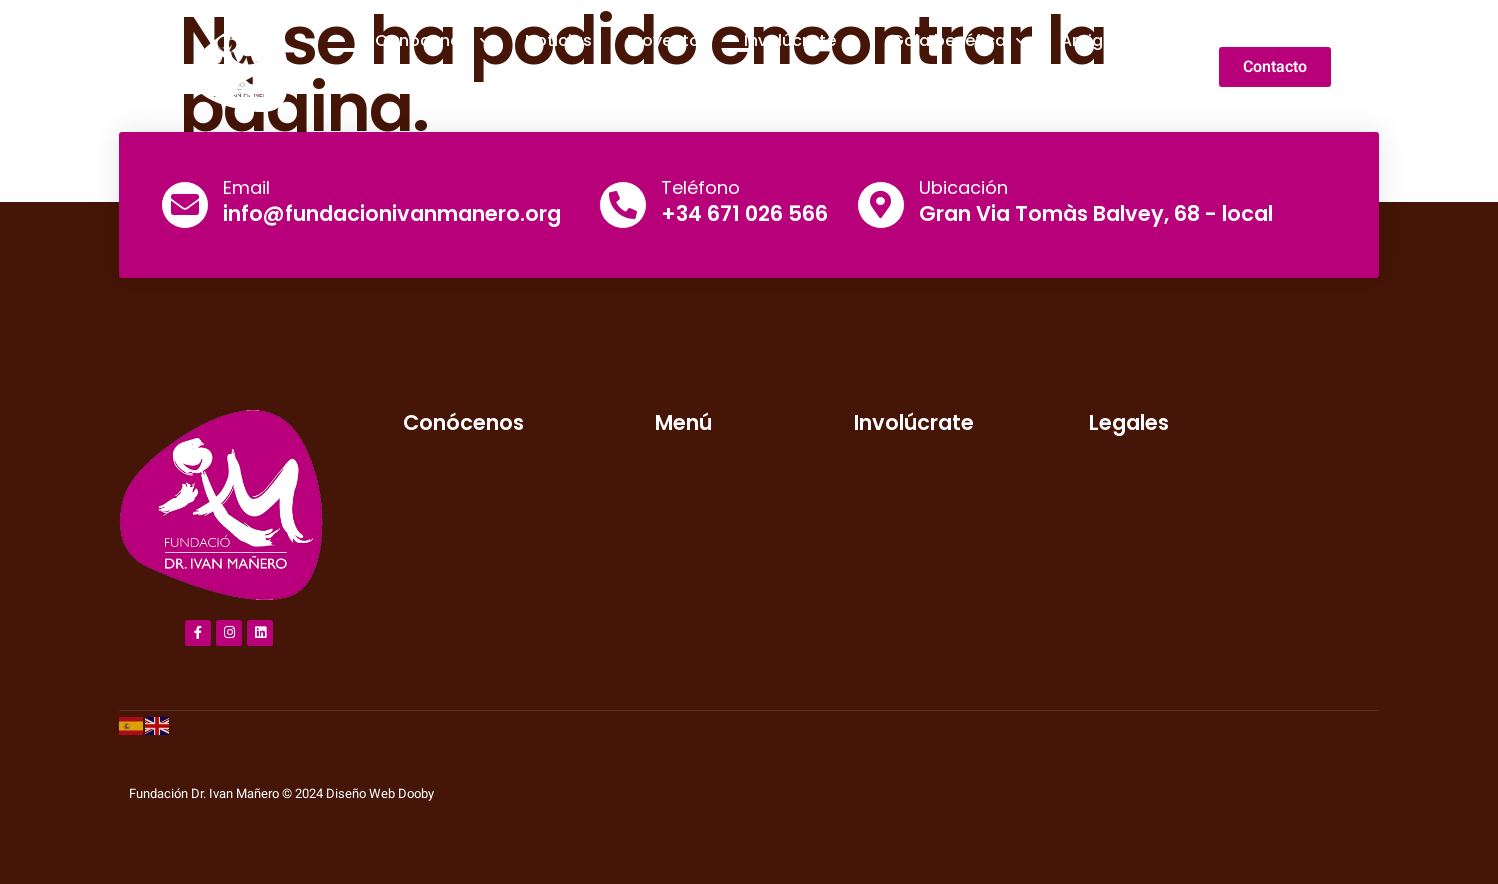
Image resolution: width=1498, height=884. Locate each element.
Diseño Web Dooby (380, 793)
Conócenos (432, 40)
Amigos (1092, 40)
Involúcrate (800, 40)
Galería (761, 92)
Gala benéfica (958, 40)
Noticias (558, 40)
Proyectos (668, 40)
